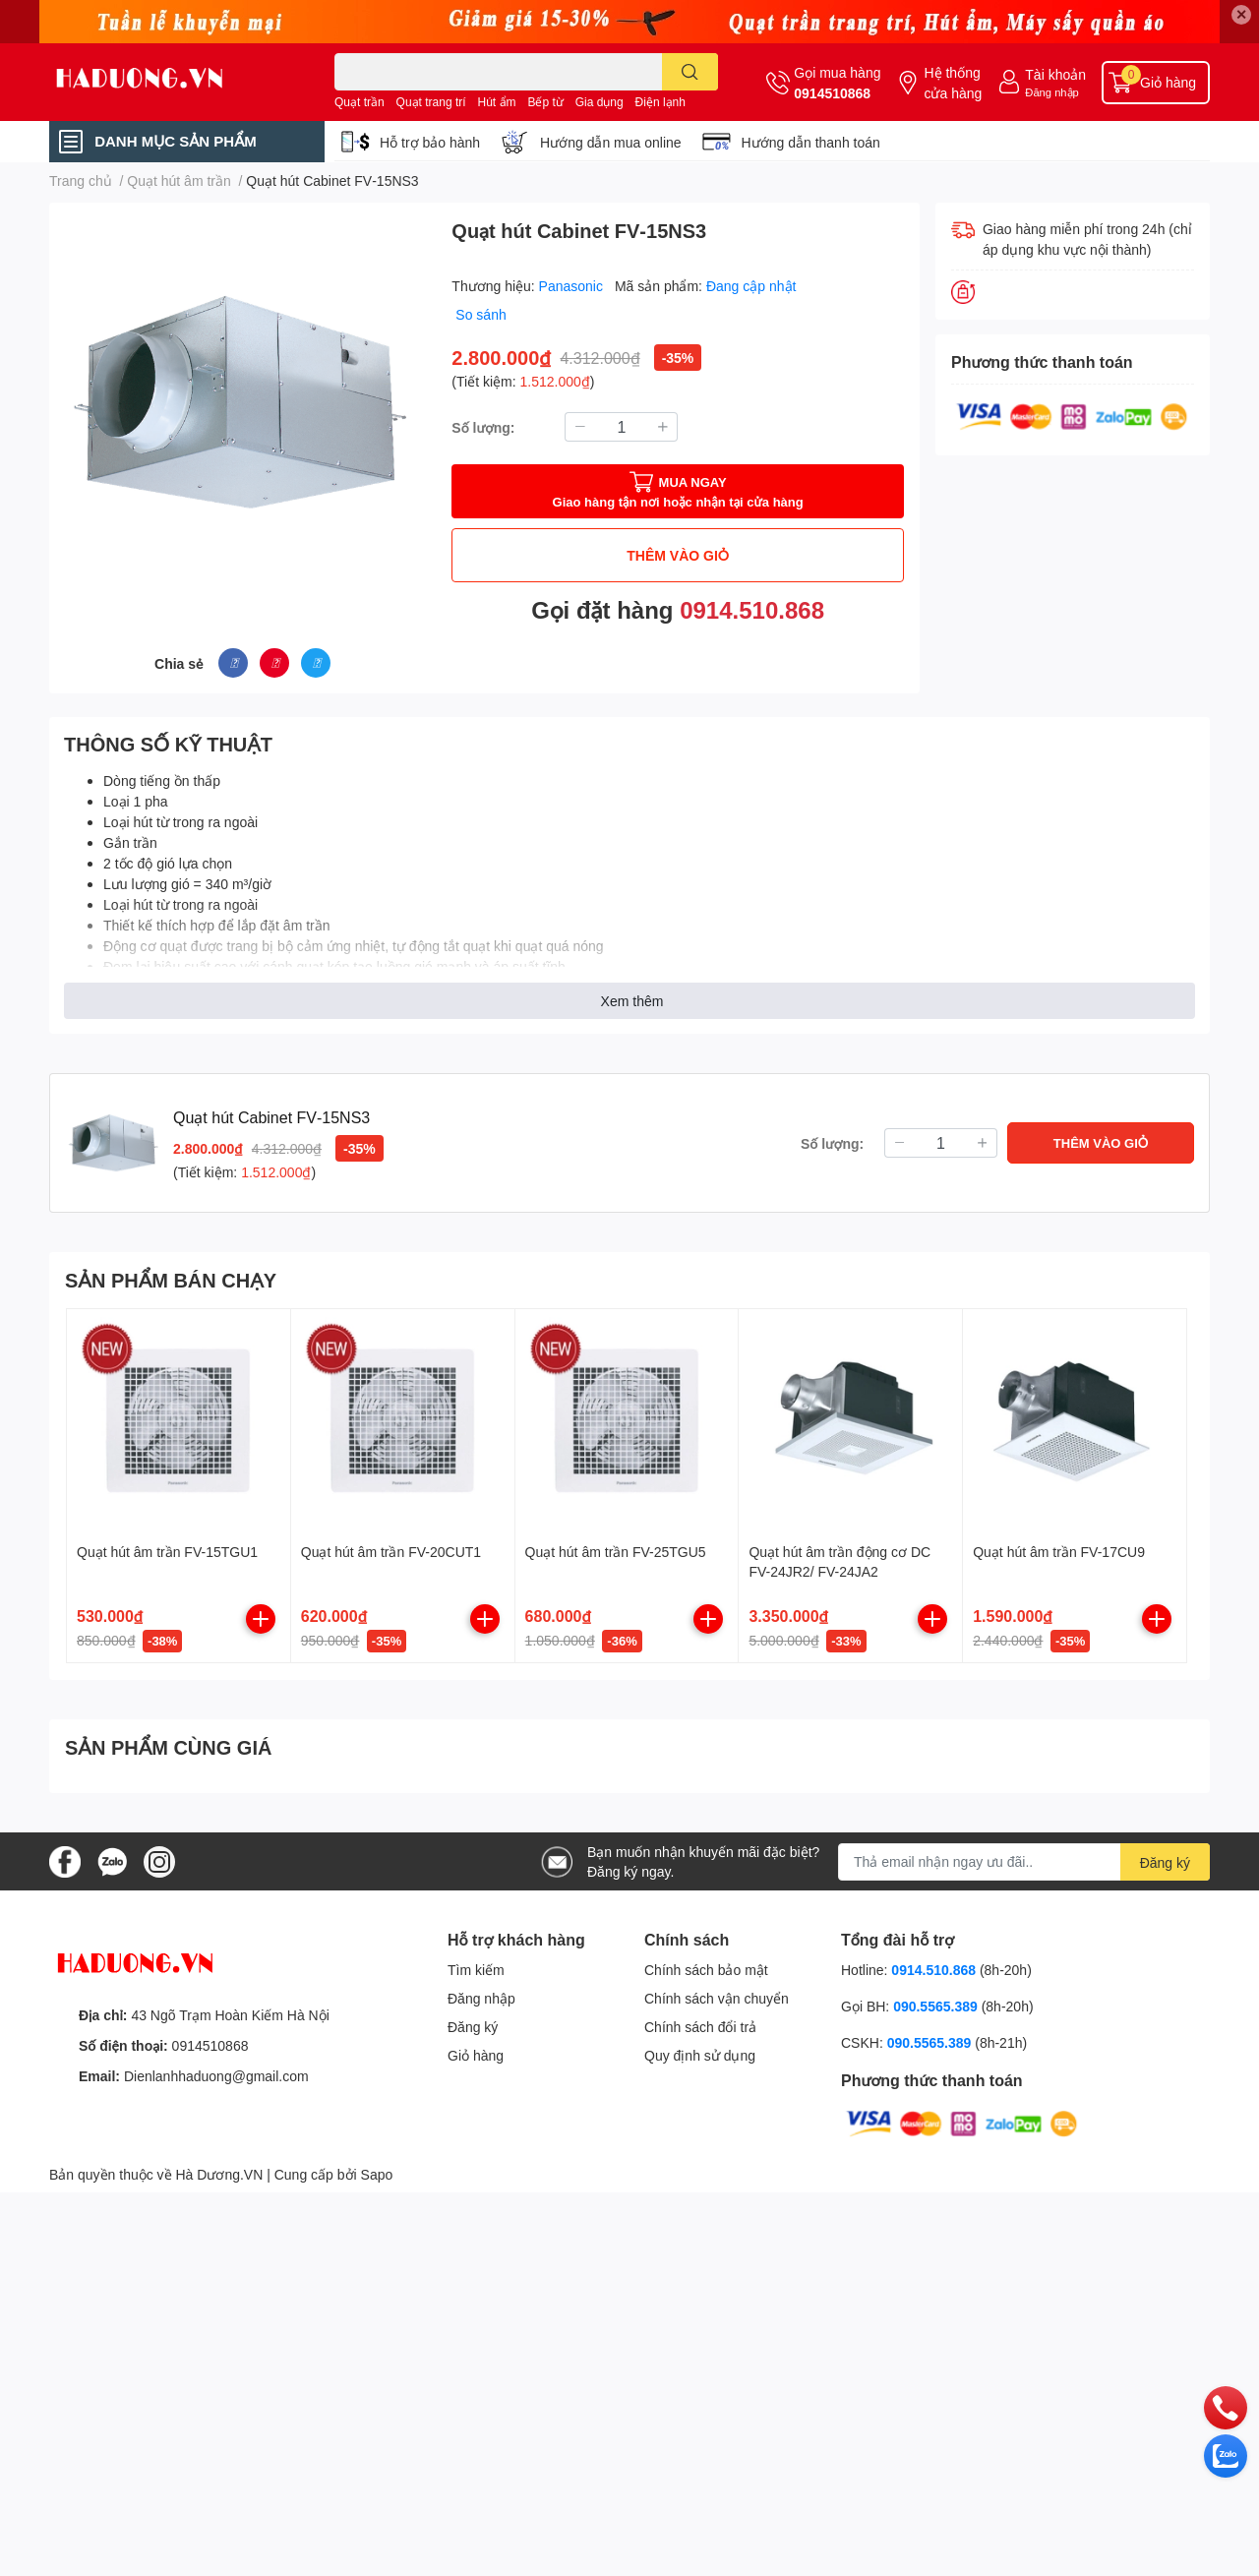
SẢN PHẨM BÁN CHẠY (170, 1279)
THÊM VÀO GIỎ (678, 555)
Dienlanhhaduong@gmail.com (216, 2075)
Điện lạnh (660, 101)
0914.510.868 (752, 609)
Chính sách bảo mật (706, 1969)
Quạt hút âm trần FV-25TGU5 (615, 1551)
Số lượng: (482, 427)
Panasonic (573, 285)
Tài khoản (1055, 74)
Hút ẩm (497, 101)
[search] (690, 71)
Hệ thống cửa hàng (953, 82)
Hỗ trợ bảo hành (430, 142)
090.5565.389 (937, 2006)
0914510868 (832, 93)
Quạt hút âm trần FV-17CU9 (1059, 1551)
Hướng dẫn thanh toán (811, 142)
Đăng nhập (1052, 92)
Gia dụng (599, 101)
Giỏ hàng (476, 2055)
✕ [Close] (1241, 14)
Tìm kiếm (476, 1969)
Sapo (377, 2174)
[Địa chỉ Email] (1024, 1862)
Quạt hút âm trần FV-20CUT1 (391, 1551)
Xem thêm (632, 1000)
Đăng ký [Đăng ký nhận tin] (1165, 1862)
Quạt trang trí (431, 101)
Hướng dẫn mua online (611, 142)
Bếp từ (545, 101)
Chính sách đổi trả (700, 2026)
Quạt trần (359, 101)
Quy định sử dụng (699, 2055)
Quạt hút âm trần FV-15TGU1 (167, 1551)
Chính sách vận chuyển (716, 1998)
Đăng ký (473, 2026)
